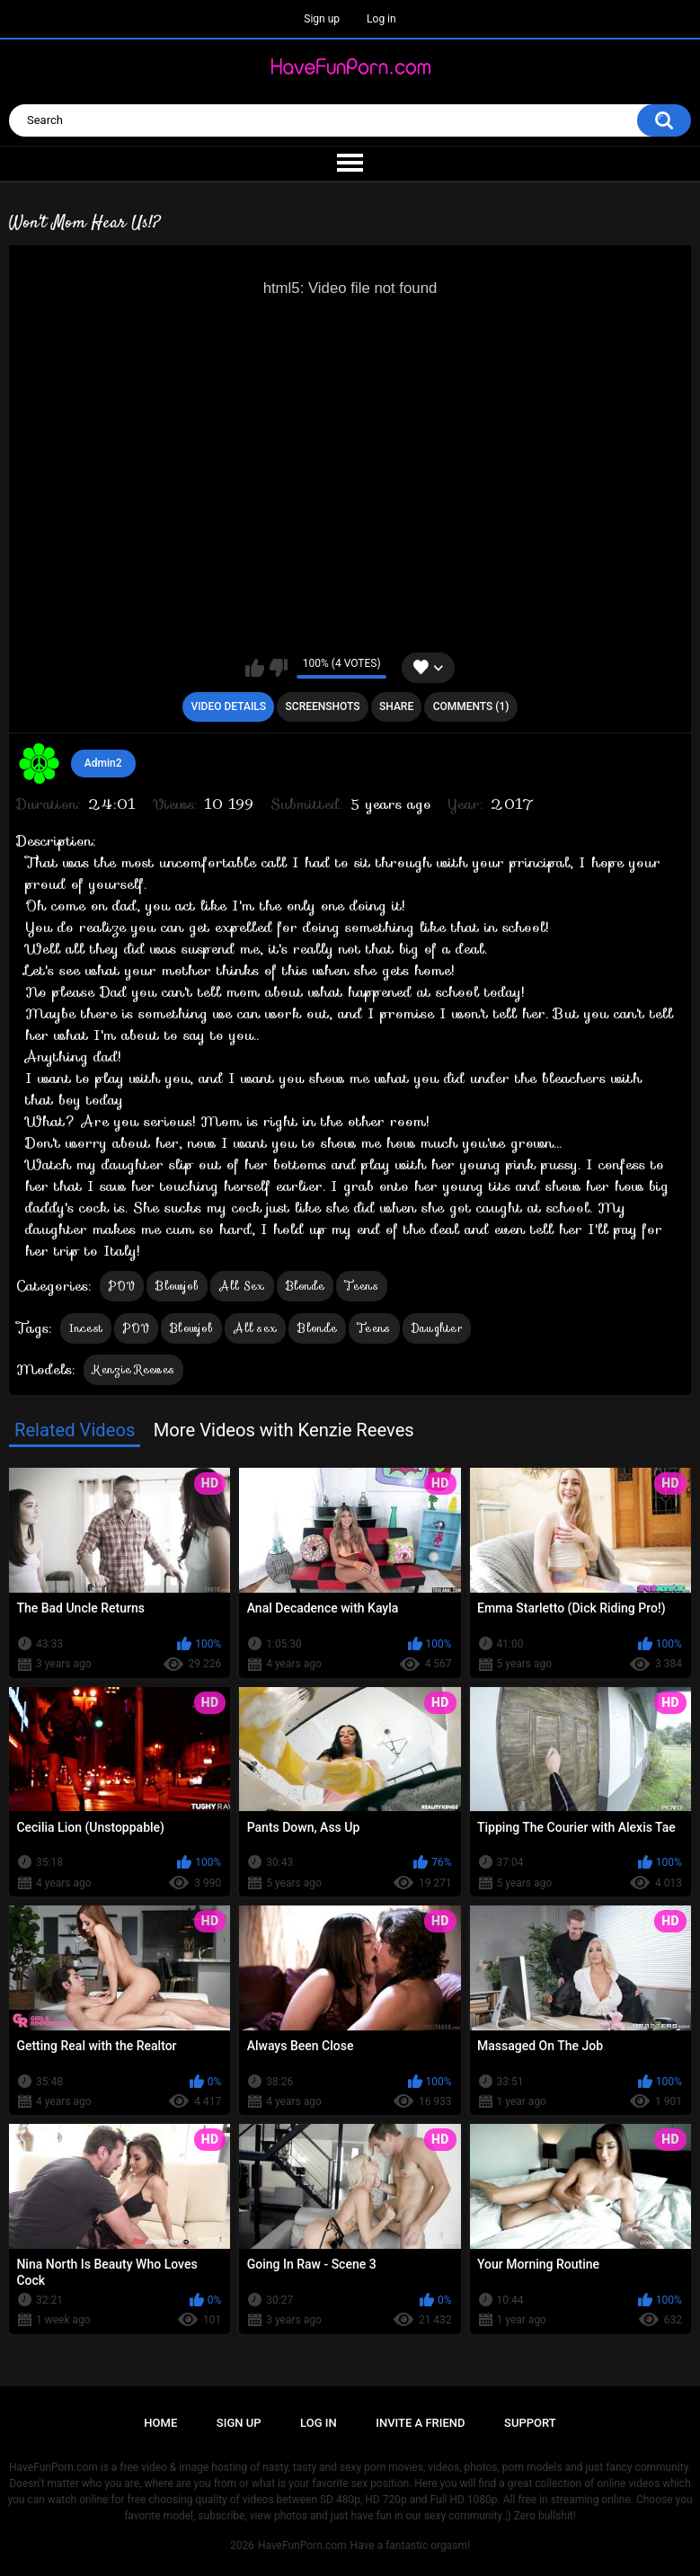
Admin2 (103, 763)
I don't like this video (278, 668)
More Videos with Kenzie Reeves (284, 1430)
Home (160, 2422)
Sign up (322, 19)
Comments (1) (471, 706)
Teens (361, 1285)
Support (530, 2422)
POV (122, 1285)
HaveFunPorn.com (302, 2545)
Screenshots (323, 706)
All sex (255, 1328)
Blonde (305, 1285)
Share (396, 706)
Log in (381, 19)
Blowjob (177, 1285)
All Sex (241, 1285)
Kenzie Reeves (133, 1369)
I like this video (254, 668)
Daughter (437, 1328)
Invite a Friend (420, 2422)
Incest (85, 1328)
